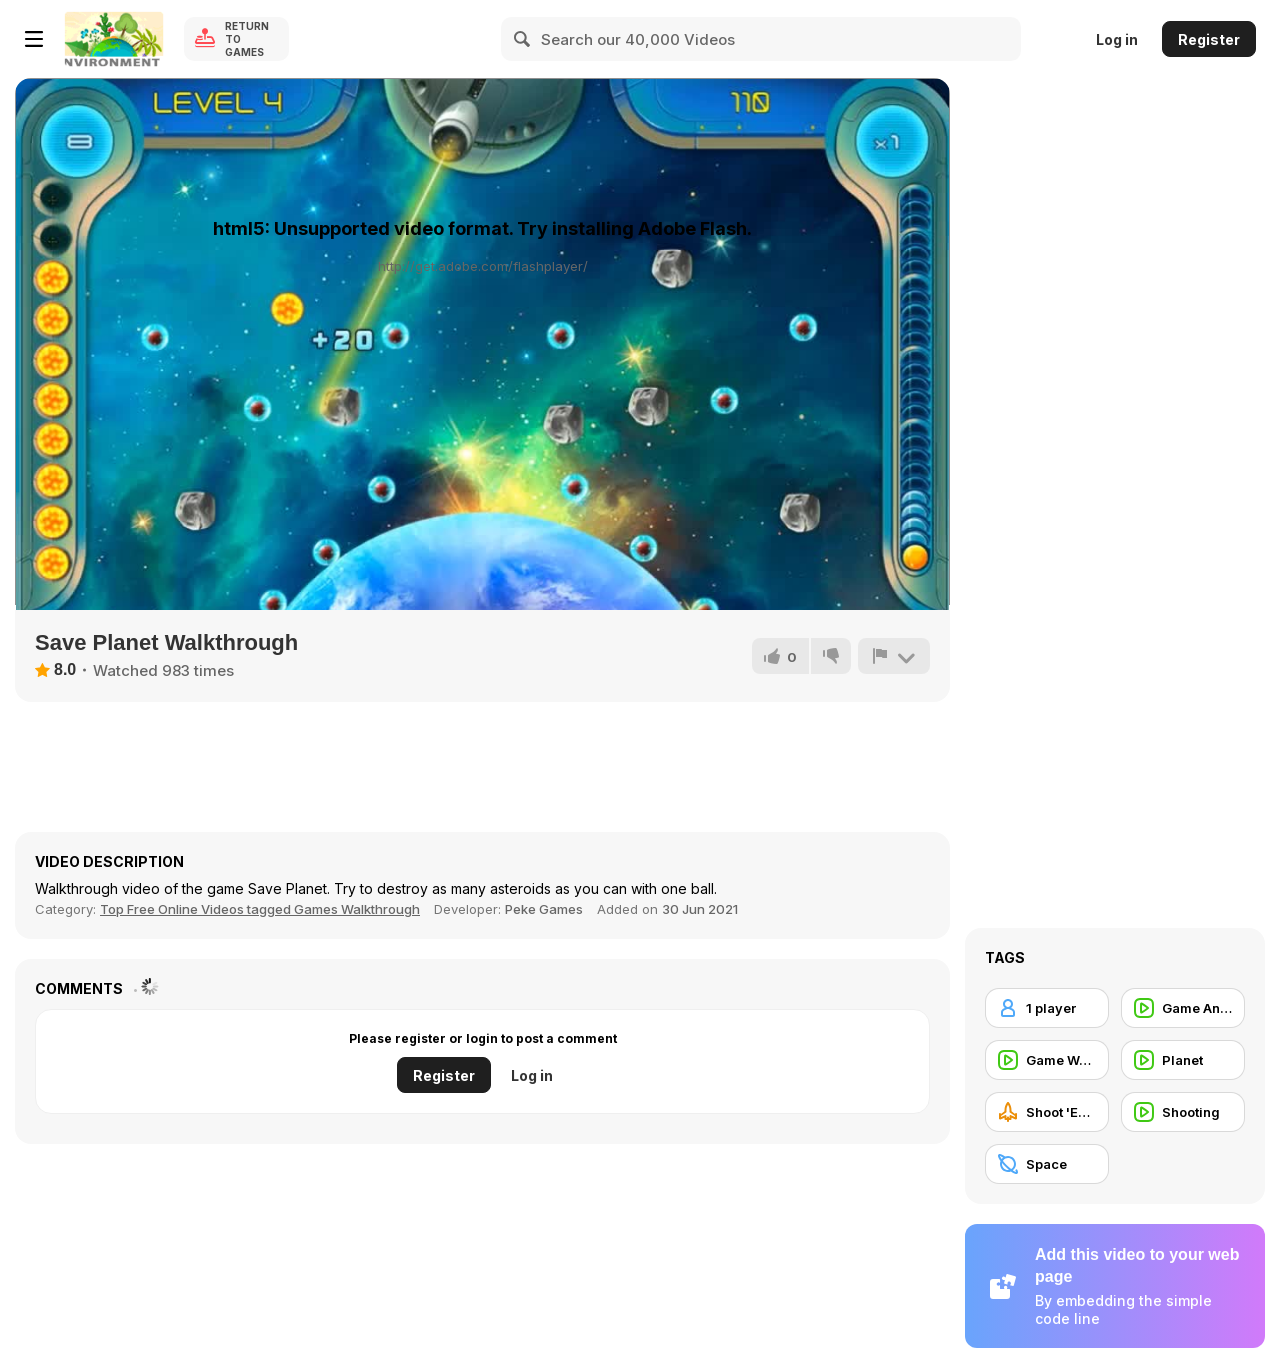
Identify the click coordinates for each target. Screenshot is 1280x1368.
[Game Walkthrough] (1047, 1060)
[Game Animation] (1183, 1008)
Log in (1117, 39)
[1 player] (1047, 1008)
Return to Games (247, 39)
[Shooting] (1183, 1112)
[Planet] (1183, 1060)
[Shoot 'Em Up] (1047, 1112)
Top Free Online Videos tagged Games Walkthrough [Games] (260, 909)
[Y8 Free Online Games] (114, 39)
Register (1209, 39)
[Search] (523, 39)
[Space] (1047, 1164)
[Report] (894, 656)
